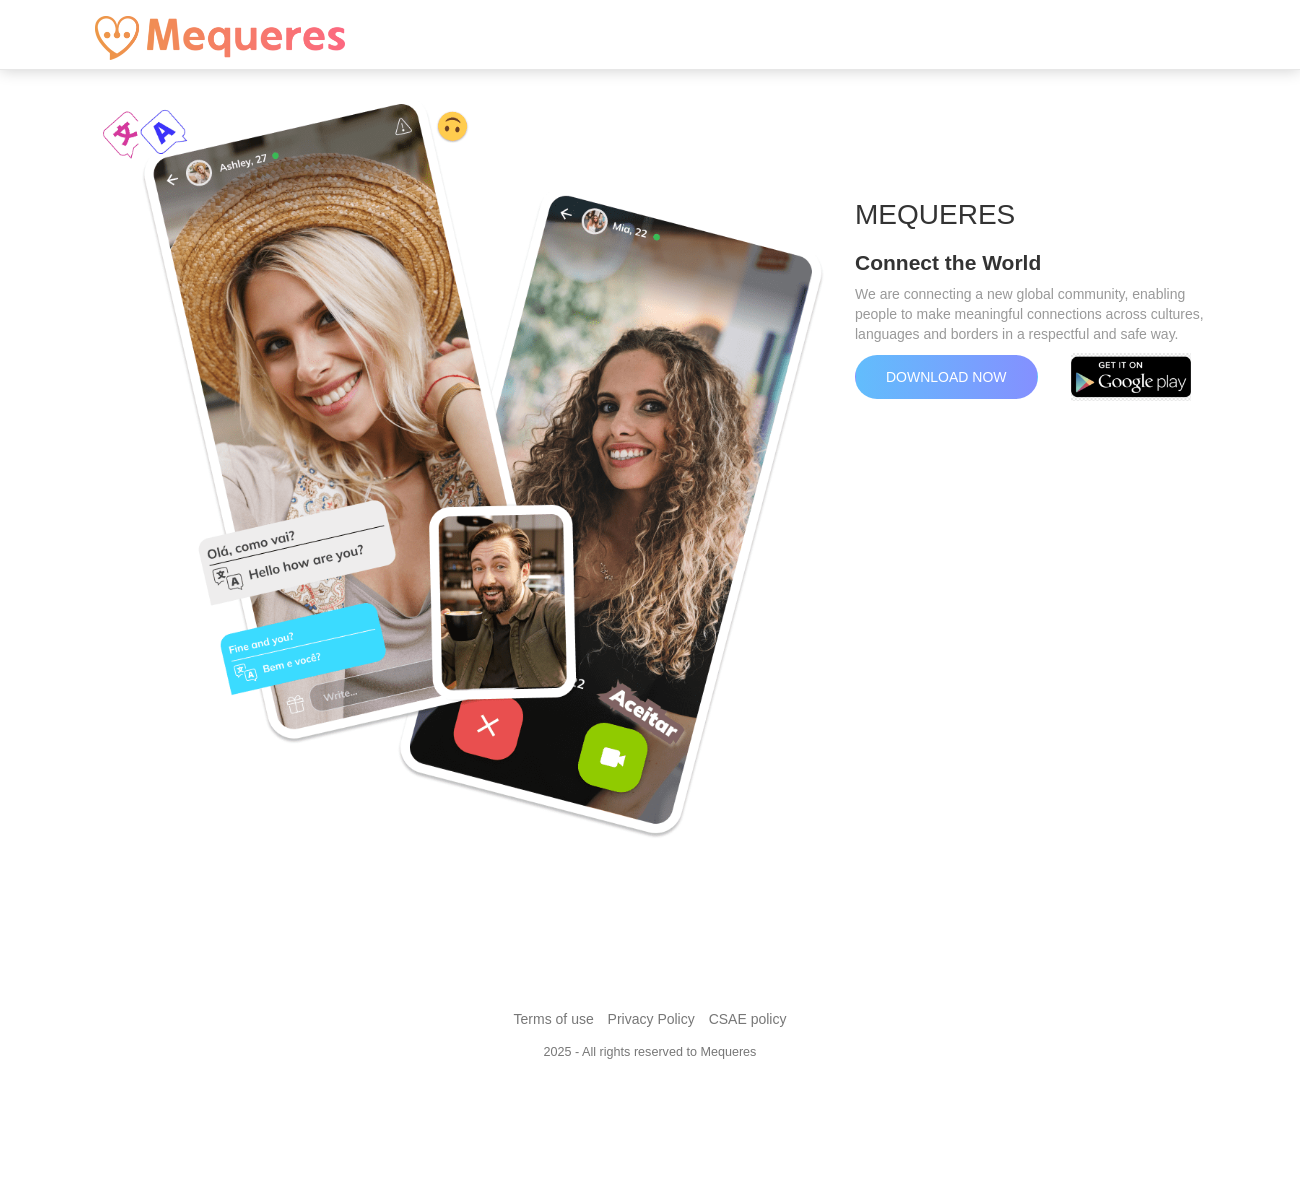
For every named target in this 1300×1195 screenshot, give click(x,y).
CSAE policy (748, 1019)
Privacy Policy (651, 1019)
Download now (946, 377)
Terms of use (554, 1019)
